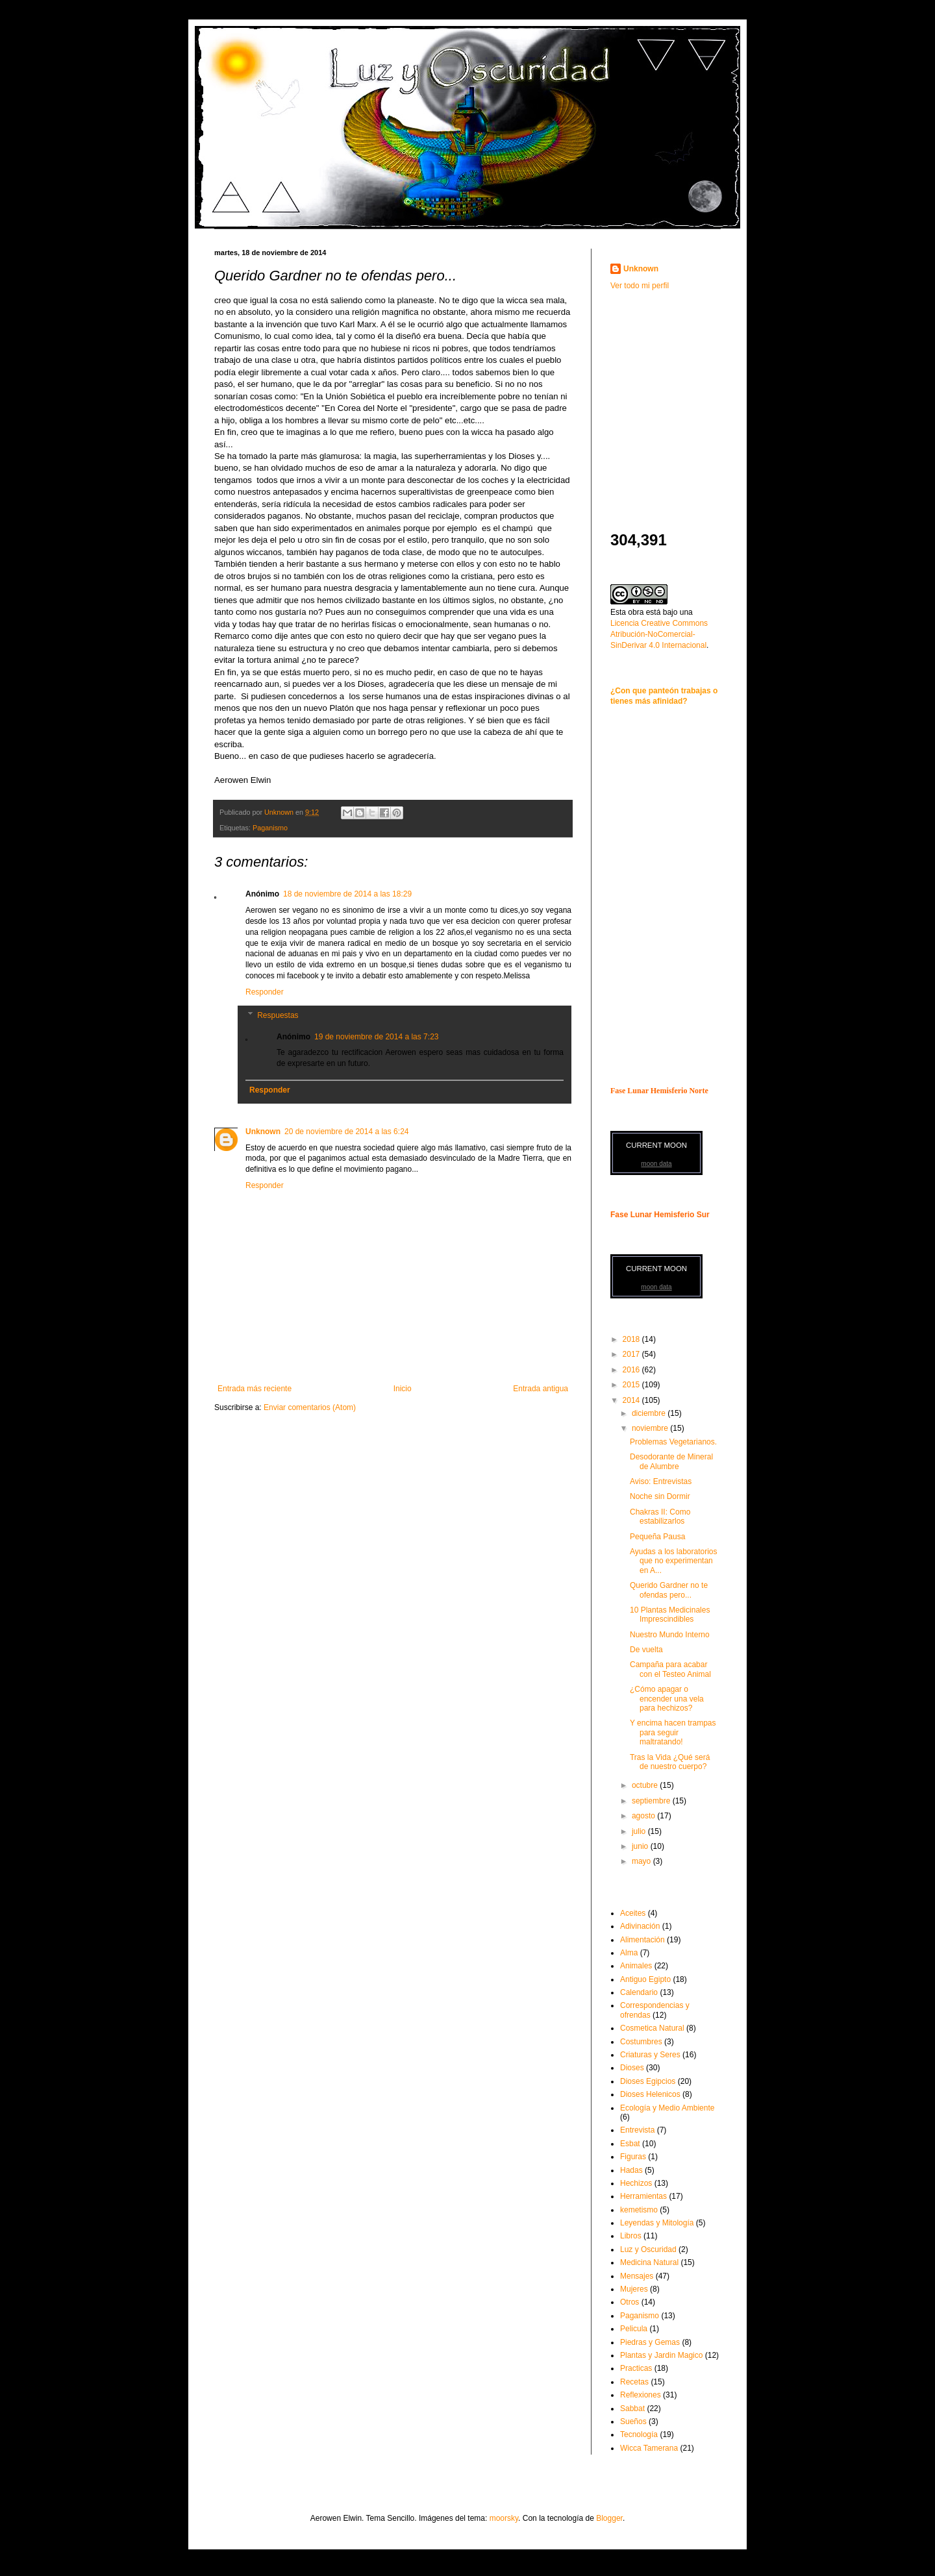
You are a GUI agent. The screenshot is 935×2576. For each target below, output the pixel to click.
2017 (632, 1354)
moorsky (504, 2518)
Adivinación (640, 1926)
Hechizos (636, 2183)
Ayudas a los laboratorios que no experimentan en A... (673, 1561)
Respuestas (277, 1015)
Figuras (633, 2156)
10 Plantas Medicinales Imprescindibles (670, 1614)
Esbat (630, 2143)
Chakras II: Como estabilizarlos (660, 1516)
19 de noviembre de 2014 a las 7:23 (376, 1036)
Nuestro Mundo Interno (670, 1634)
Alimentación (642, 1939)
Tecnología (639, 2434)
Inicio (402, 1388)
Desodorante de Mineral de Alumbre (671, 1461)
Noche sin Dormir (660, 1496)
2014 (632, 1400)
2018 (632, 1339)
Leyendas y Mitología (656, 2222)
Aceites (632, 1913)
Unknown (262, 1131)
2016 (632, 1369)
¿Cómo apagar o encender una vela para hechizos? (667, 1699)
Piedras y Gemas (650, 2342)
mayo (642, 1861)
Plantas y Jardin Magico (661, 2355)
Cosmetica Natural (652, 2028)
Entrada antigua (540, 1388)
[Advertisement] (691, 392)
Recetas (634, 2381)
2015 (632, 1384)
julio (640, 1831)
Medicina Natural (649, 2262)
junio (641, 1846)
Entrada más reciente (255, 1388)
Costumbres (641, 2041)
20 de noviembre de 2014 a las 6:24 (346, 1131)
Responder (264, 992)
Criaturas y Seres (650, 2054)
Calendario (639, 1992)
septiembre (652, 1800)
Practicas (636, 2368)
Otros (629, 2302)
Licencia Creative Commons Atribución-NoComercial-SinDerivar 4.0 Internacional (659, 634)
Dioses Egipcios (647, 2081)
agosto (644, 1815)
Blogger (609, 2518)
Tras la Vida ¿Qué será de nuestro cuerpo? (670, 1762)
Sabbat (632, 2408)
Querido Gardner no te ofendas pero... (669, 1590)
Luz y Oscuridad (648, 2249)
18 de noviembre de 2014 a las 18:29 (347, 893)
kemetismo (639, 2209)
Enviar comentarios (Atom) (310, 1407)
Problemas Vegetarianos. (673, 1441)
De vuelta (646, 1649)
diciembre (649, 1413)
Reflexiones (640, 2394)
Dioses (632, 2067)
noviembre (651, 1428)
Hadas (631, 2170)
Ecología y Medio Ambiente (667, 2107)
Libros (631, 2235)
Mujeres (634, 2289)
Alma (629, 1952)
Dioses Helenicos (650, 2094)
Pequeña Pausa (657, 1536)
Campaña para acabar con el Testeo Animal (670, 1669)
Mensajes (636, 2276)
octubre (646, 1785)
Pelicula (633, 2328)
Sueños (633, 2421)
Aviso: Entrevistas (661, 1481)
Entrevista (637, 2130)
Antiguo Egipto (645, 1979)
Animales (636, 1965)
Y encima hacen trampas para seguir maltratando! (673, 1732)
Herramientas (643, 2196)
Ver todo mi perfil (639, 285)
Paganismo (270, 828)
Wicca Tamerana (649, 2448)
